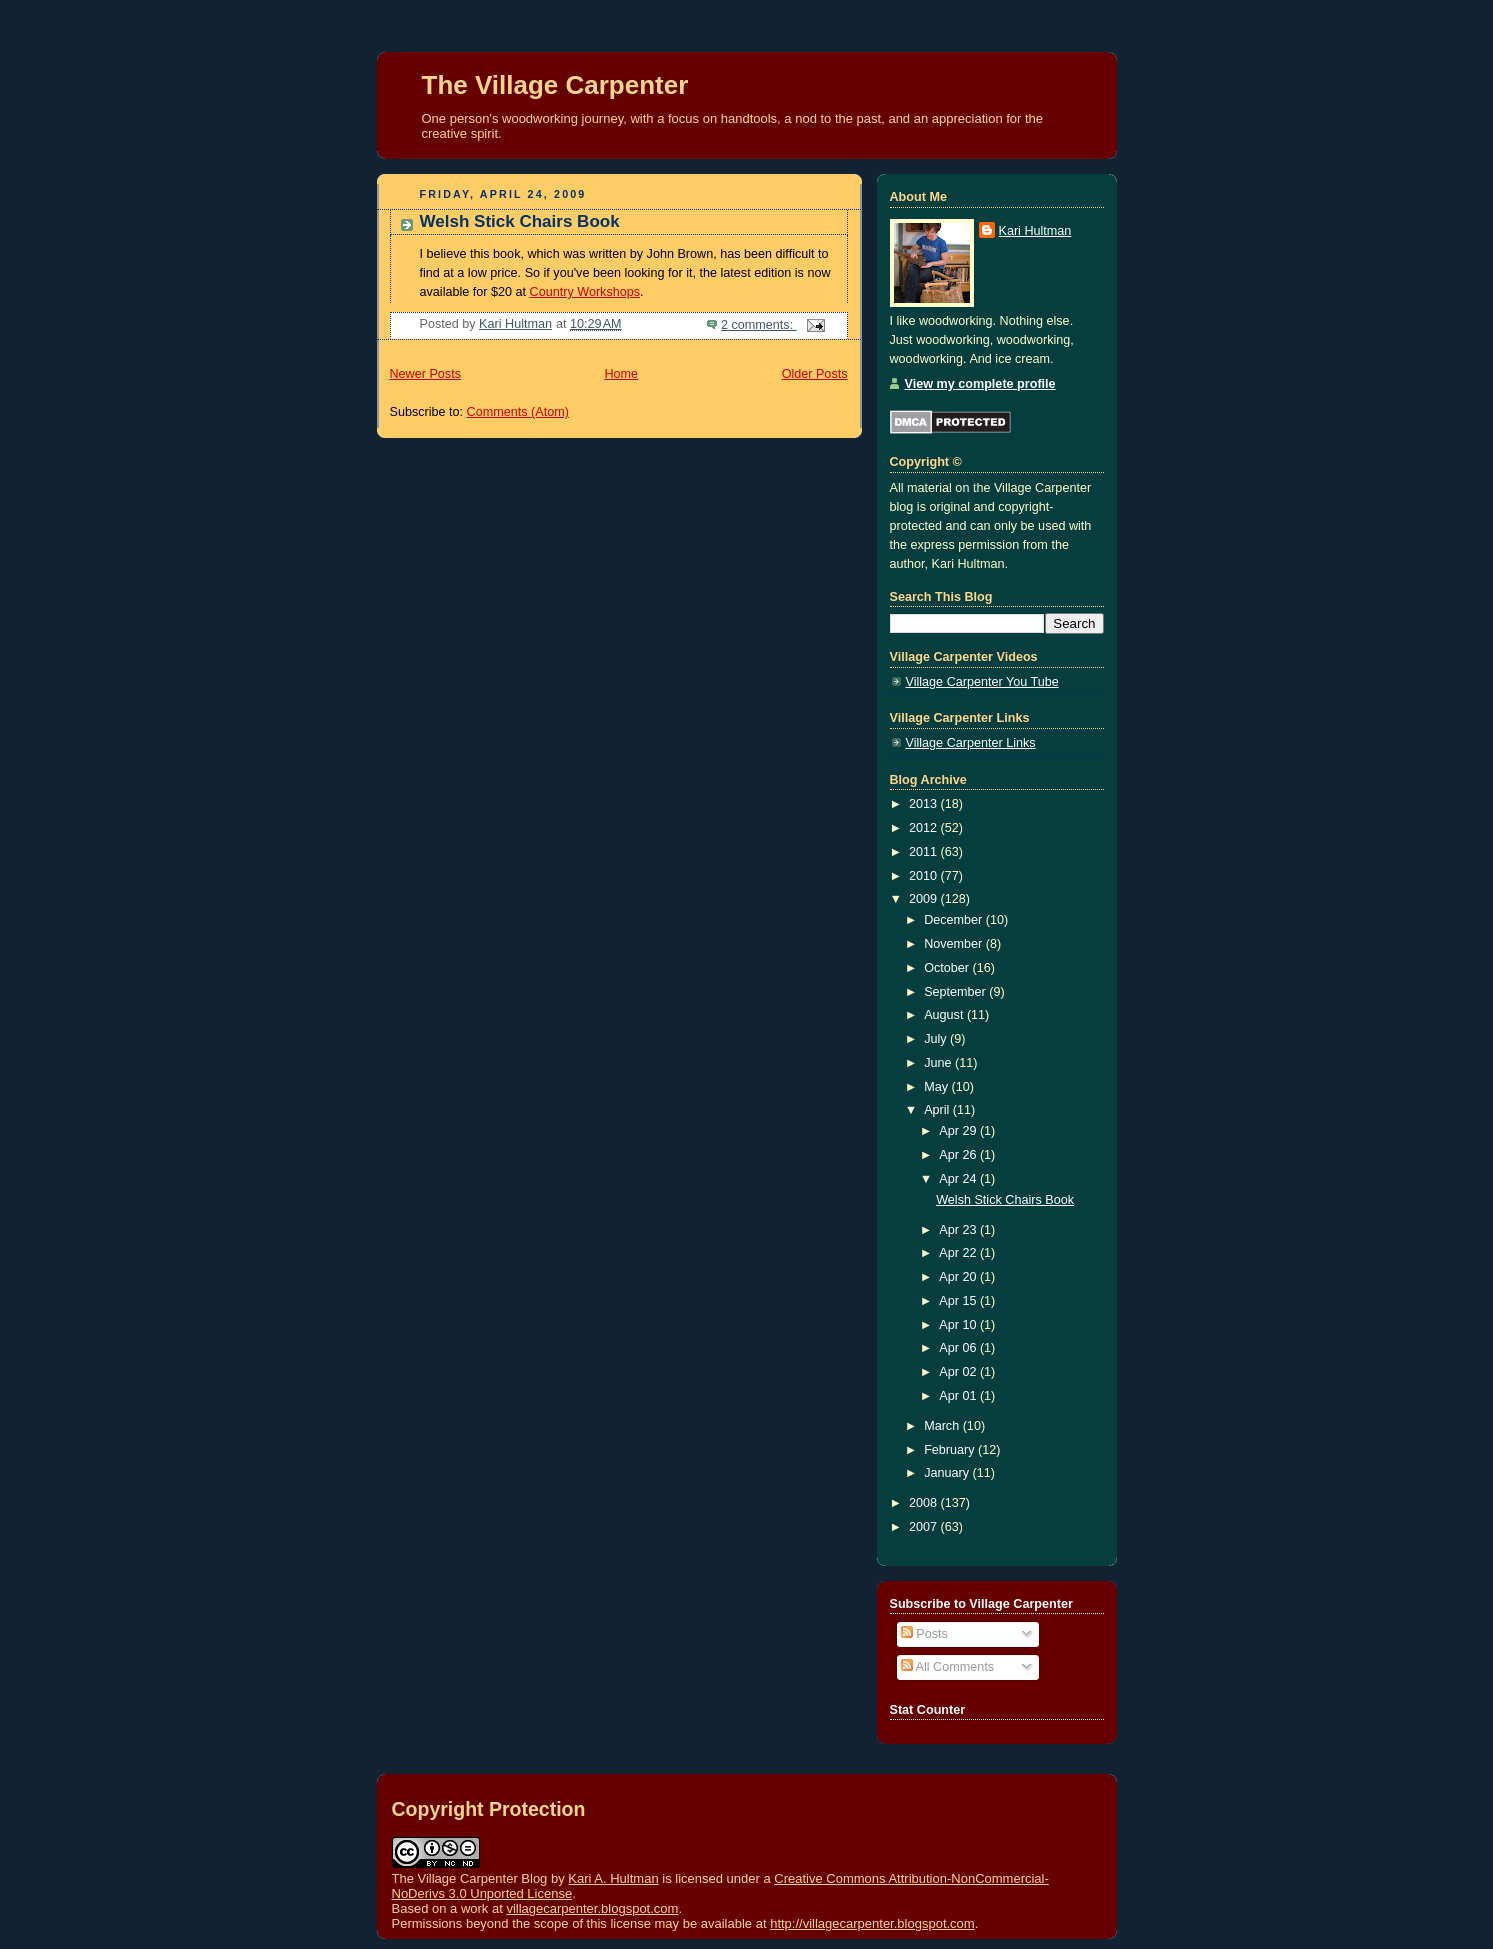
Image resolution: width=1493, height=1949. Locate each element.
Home (621, 374)
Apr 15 (959, 1301)
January (948, 1473)
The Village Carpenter (555, 85)
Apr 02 (959, 1372)
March (943, 1426)
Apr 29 (959, 1131)
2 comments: (759, 325)
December (955, 920)
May (937, 1087)
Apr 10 (959, 1325)
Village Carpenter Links (971, 743)
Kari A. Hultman (613, 1878)
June (939, 1063)
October (948, 968)
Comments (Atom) (518, 412)
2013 (925, 804)
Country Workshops (585, 292)
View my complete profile (980, 384)
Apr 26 (959, 1155)
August (945, 1015)
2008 (925, 1503)
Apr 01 (959, 1396)
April (938, 1110)
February (951, 1450)
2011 (925, 852)
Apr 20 (959, 1277)
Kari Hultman (1035, 231)
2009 (925, 899)
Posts (924, 1634)
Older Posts (815, 374)
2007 (925, 1527)
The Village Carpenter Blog (470, 1878)
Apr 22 (959, 1253)
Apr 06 (959, 1348)
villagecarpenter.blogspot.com (592, 1908)
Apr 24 (959, 1179)
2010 (925, 876)
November (955, 944)
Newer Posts (425, 374)
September (956, 992)
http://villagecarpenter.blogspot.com (872, 1923)
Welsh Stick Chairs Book (520, 221)
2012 (925, 828)
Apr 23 (959, 1230)
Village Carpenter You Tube (982, 682)
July (937, 1039)
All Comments (947, 1667)
